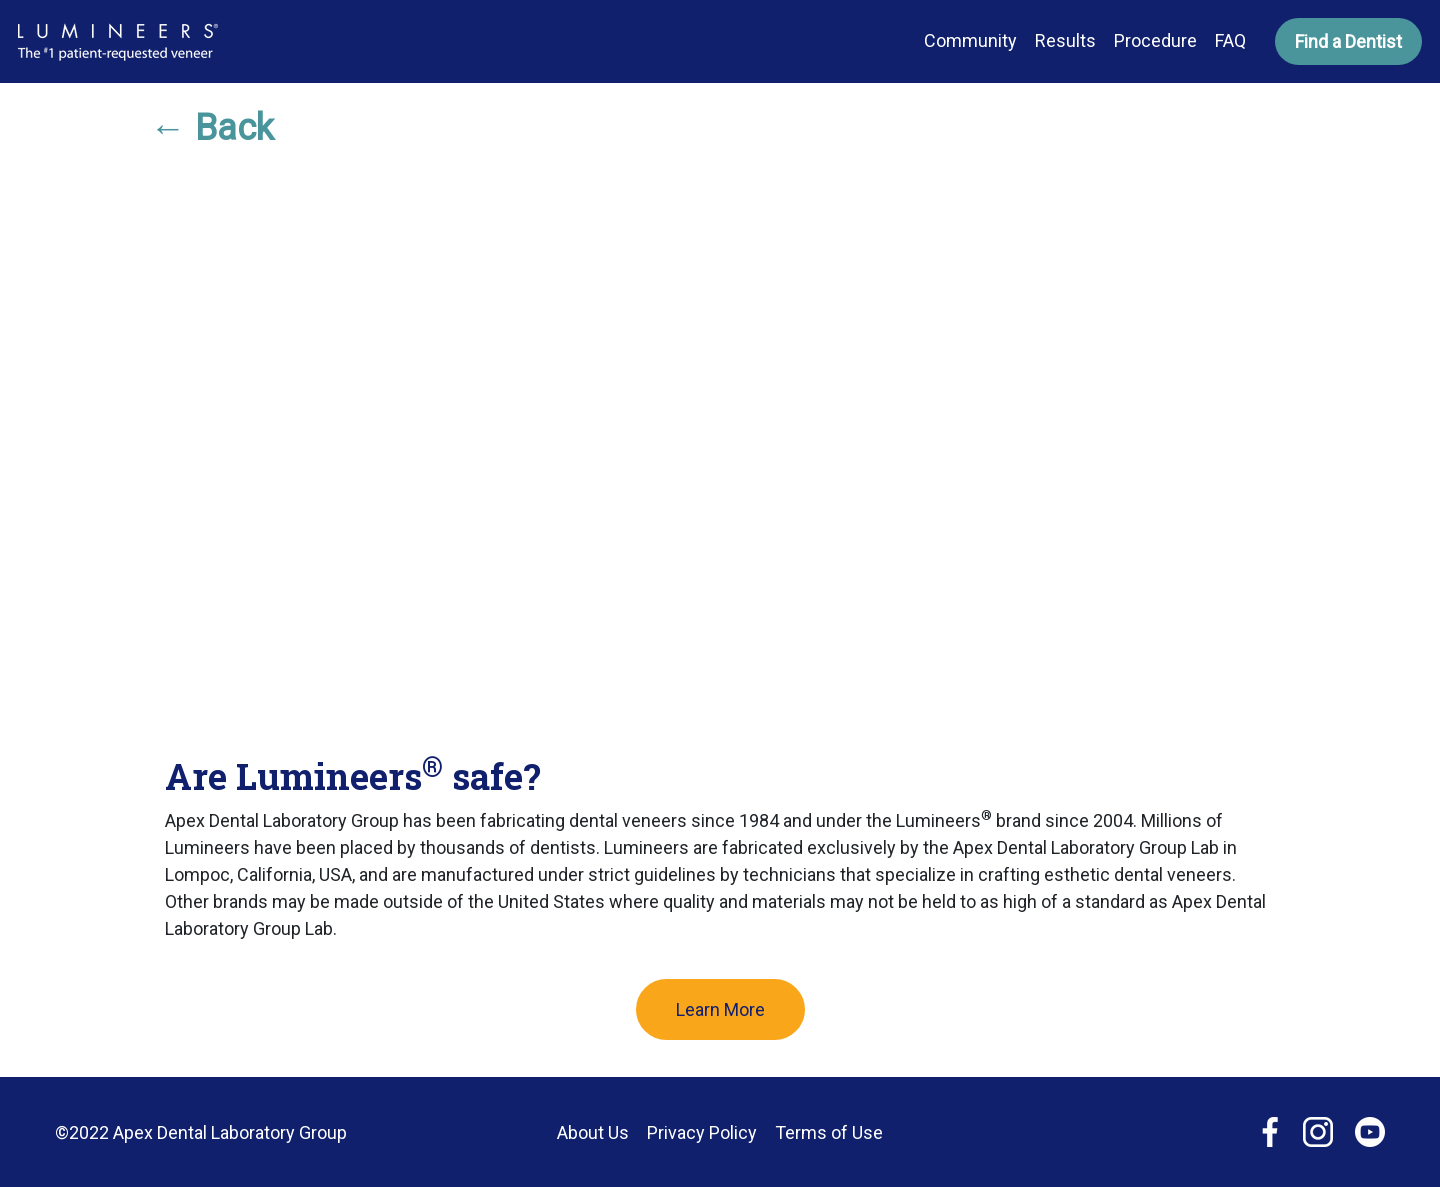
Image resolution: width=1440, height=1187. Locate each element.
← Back (212, 128)
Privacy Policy (702, 1132)
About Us (593, 1132)
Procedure (1155, 40)
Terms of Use (829, 1132)
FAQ (1230, 40)
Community (970, 40)
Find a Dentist (1348, 41)
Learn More (720, 1009)
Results (1065, 40)
